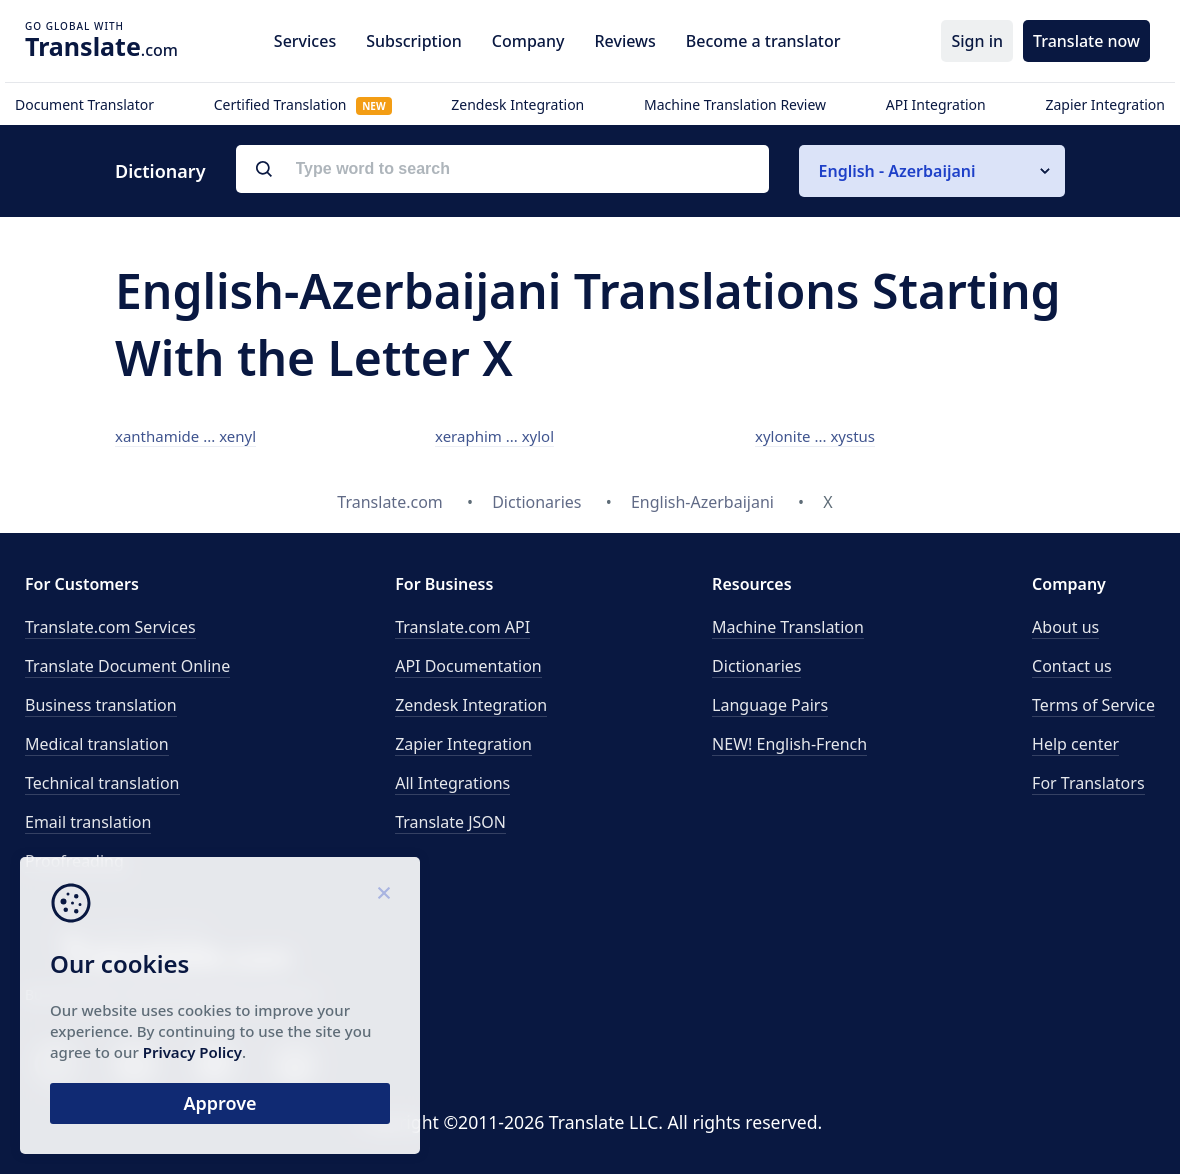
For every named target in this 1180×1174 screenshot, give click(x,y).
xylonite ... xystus (815, 436)
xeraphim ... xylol (494, 436)
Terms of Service (1093, 705)
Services (305, 41)
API (462, 627)
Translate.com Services (110, 627)
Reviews (624, 41)
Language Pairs (770, 705)
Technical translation (102, 783)
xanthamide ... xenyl (185, 436)
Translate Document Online (127, 666)
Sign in (977, 41)
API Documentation (468, 666)
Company (528, 41)
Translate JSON (450, 822)
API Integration (936, 104)
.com (101, 46)
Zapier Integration (1105, 104)
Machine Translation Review (735, 104)
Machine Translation (788, 627)
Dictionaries (756, 666)
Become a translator (763, 41)
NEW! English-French (789, 744)
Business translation (101, 705)
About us (1065, 627)
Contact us (1072, 666)
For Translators (1088, 783)
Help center (1075, 744)
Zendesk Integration (517, 104)
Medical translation (97, 744)
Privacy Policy (192, 1052)
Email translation (88, 822)
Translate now (1086, 41)
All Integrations (452, 783)
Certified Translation (303, 104)
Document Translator (84, 104)
